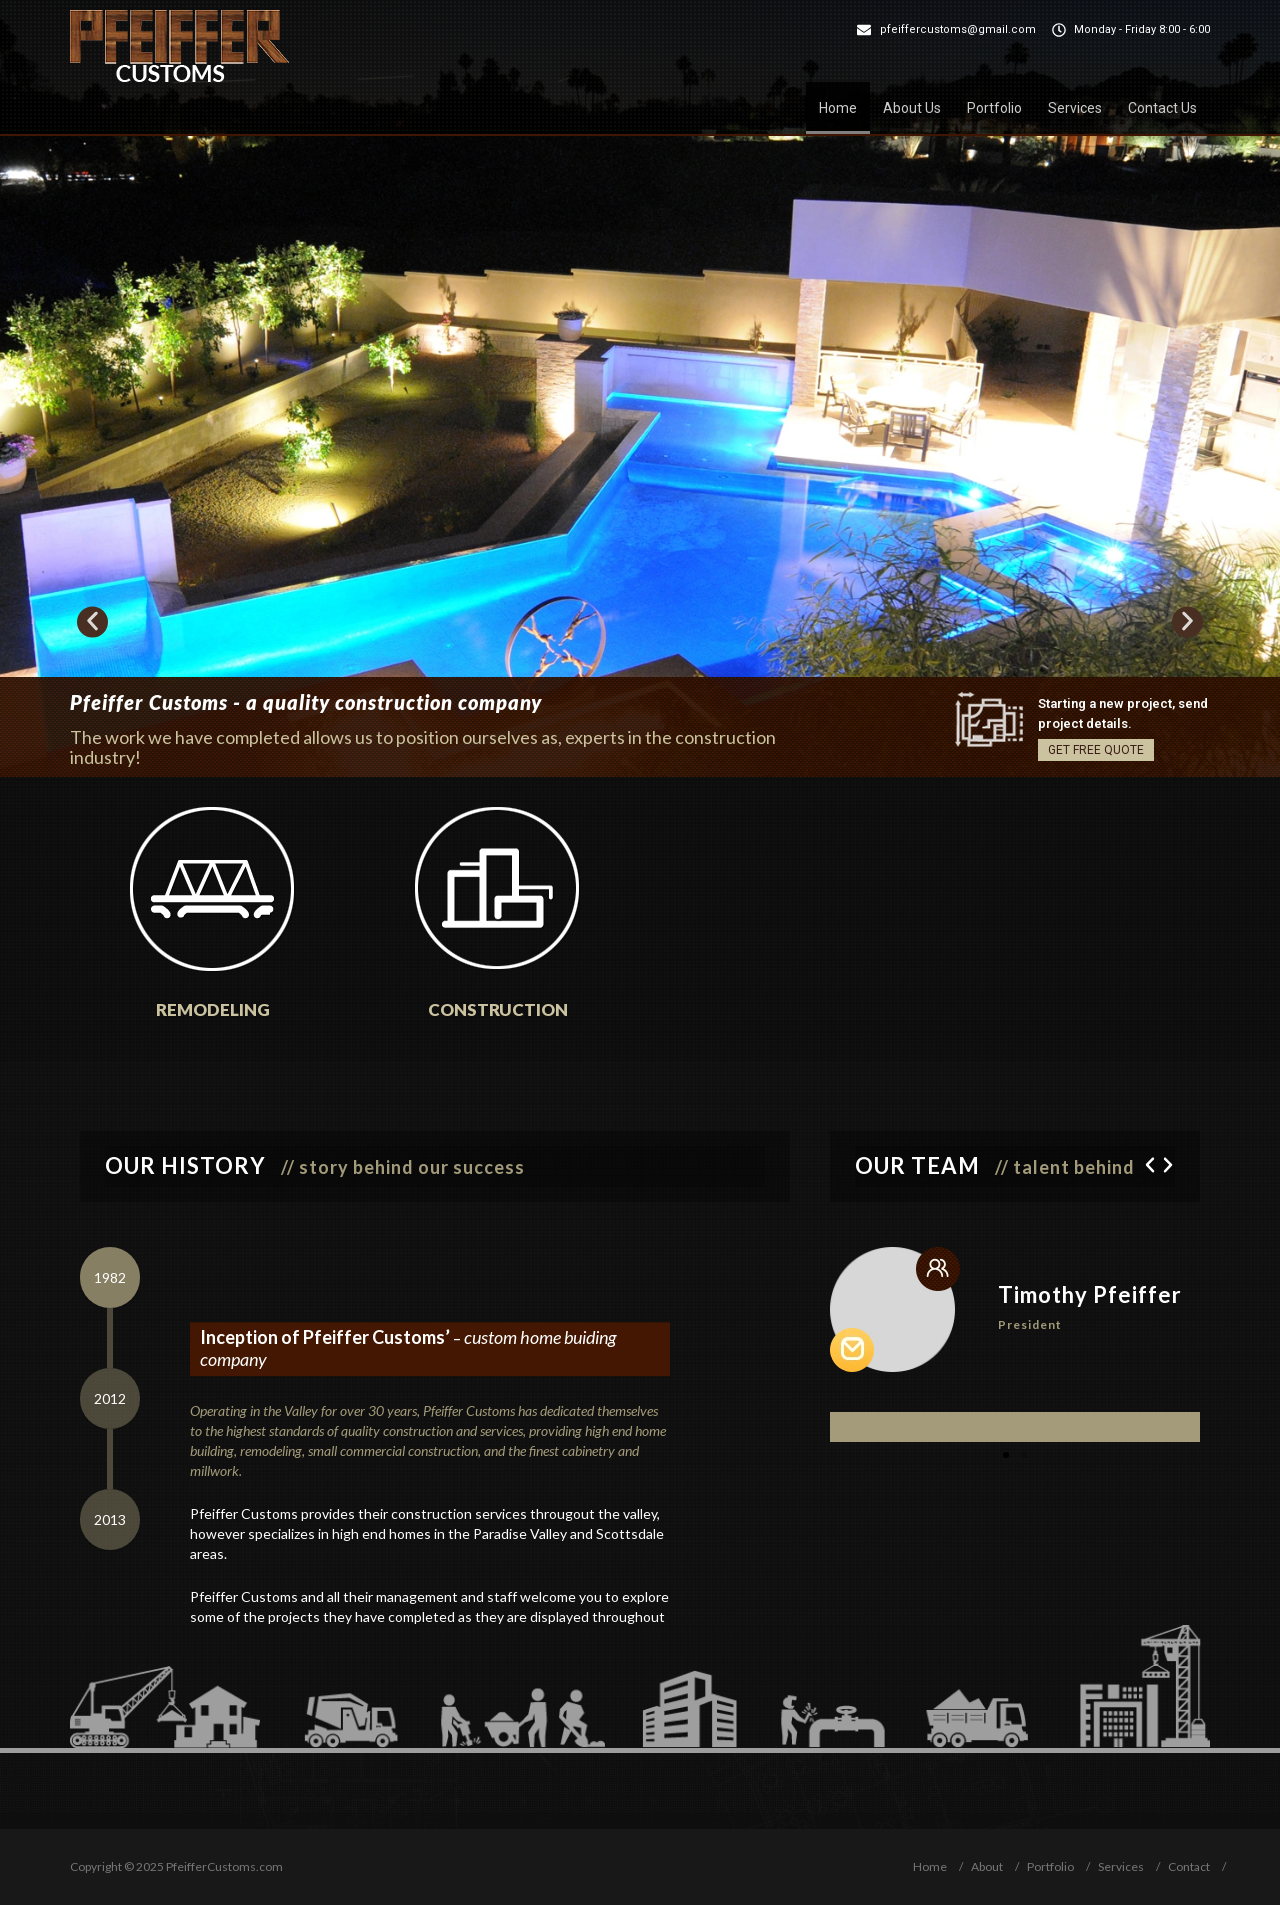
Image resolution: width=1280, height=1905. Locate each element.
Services (1075, 108)
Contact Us (1162, 108)
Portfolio (994, 108)
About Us (912, 108)
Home (838, 108)
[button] (92, 621)
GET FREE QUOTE (1096, 750)
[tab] (110, 1277)
